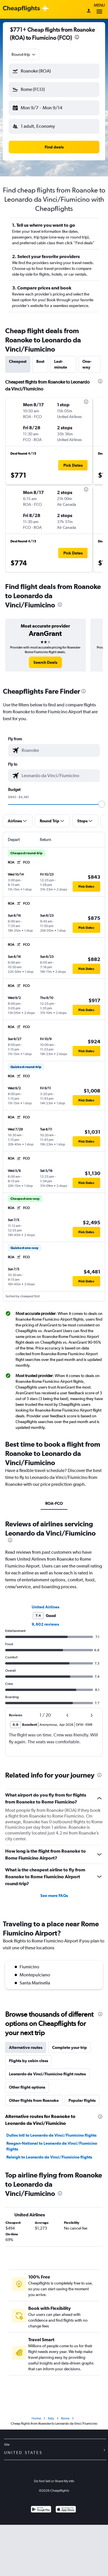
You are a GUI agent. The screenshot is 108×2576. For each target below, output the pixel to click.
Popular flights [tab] (82, 2100)
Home (36, 2418)
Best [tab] (40, 361)
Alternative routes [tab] (25, 2047)
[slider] (101, 804)
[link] (45, 662)
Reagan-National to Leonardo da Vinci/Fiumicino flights (51, 2146)
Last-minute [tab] (60, 364)
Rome (65, 2418)
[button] (54, 71)
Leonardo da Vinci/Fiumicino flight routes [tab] (47, 2074)
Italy (51, 2418)
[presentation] (76, 37)
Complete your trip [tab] (69, 2047)
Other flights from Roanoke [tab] (34, 2100)
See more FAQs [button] (54, 1895)
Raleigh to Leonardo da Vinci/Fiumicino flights (49, 2157)
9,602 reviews (45, 1624)
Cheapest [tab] (17, 361)
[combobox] (24, 54)
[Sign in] (88, 11)
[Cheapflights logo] (21, 9)
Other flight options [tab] (27, 2087)
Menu (99, 9)
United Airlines (45, 1607)
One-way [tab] (87, 364)
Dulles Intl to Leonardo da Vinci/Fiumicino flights (51, 2135)
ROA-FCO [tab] (54, 1503)
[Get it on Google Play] (41, 2510)
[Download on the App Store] (65, 2510)
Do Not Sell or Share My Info (54, 2481)
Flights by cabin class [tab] (28, 2060)
